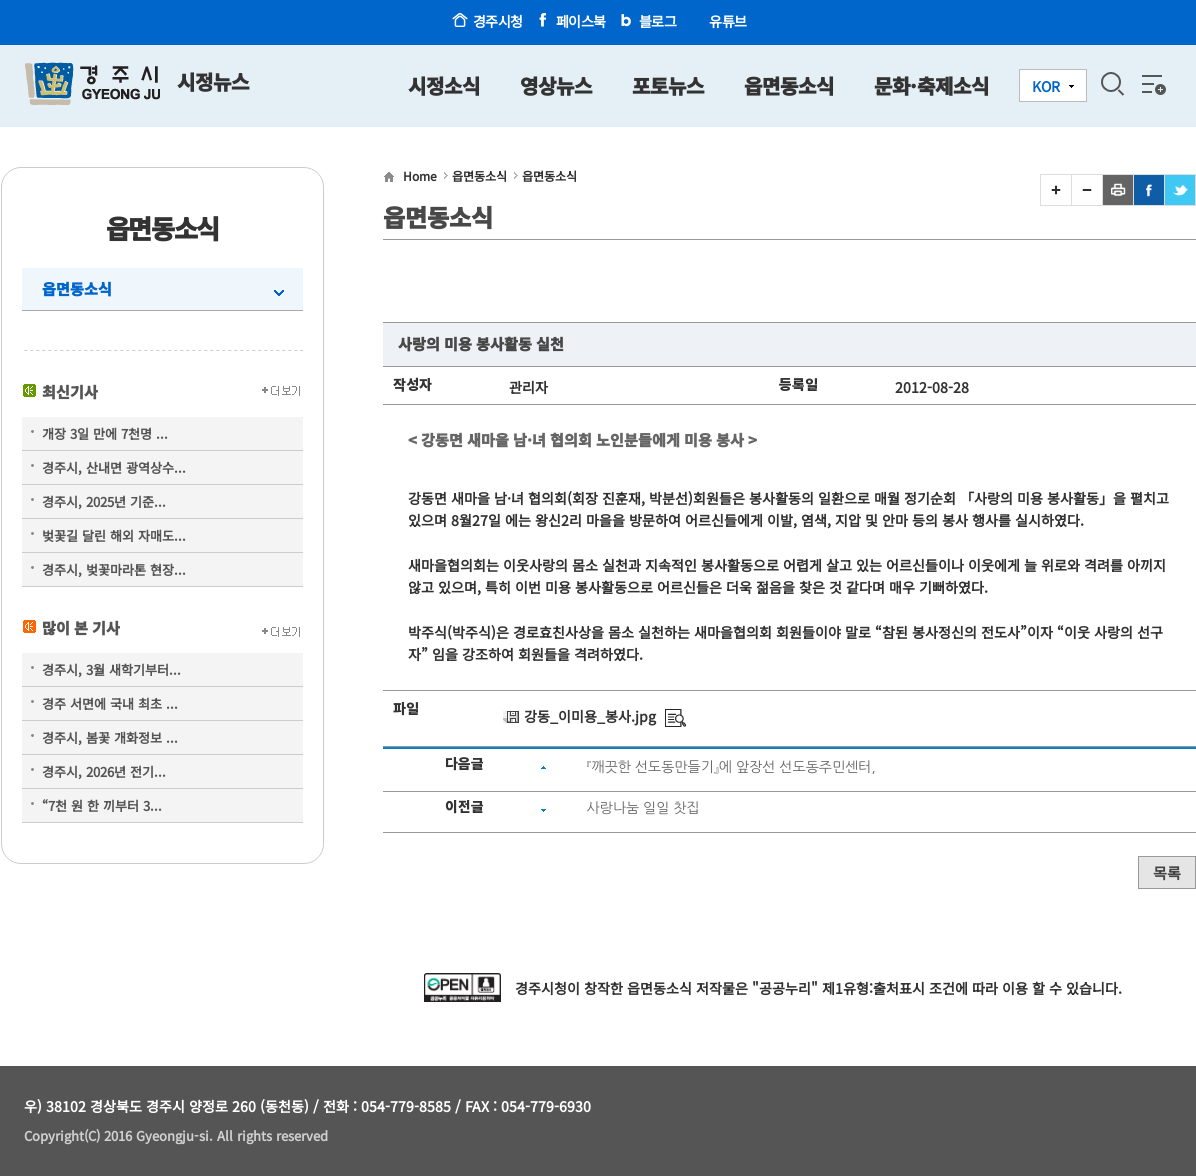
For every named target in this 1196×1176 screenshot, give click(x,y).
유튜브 (728, 21)
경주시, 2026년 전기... (104, 771)
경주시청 (498, 21)
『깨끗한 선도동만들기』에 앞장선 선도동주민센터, (731, 767)
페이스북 (581, 21)
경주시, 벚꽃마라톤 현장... (114, 569)
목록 (1167, 872)
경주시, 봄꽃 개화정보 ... (110, 737)
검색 (1112, 84)
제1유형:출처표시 (873, 988)
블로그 (658, 21)
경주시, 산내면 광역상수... (114, 467)
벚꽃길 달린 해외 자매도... (114, 535)
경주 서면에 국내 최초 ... (110, 703)
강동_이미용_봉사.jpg (590, 716)
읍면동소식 (77, 288)
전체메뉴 (1152, 84)
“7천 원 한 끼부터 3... (102, 805)
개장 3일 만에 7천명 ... (105, 433)
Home (420, 175)
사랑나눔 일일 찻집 (643, 808)
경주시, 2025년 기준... (104, 501)
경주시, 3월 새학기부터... (111, 669)
